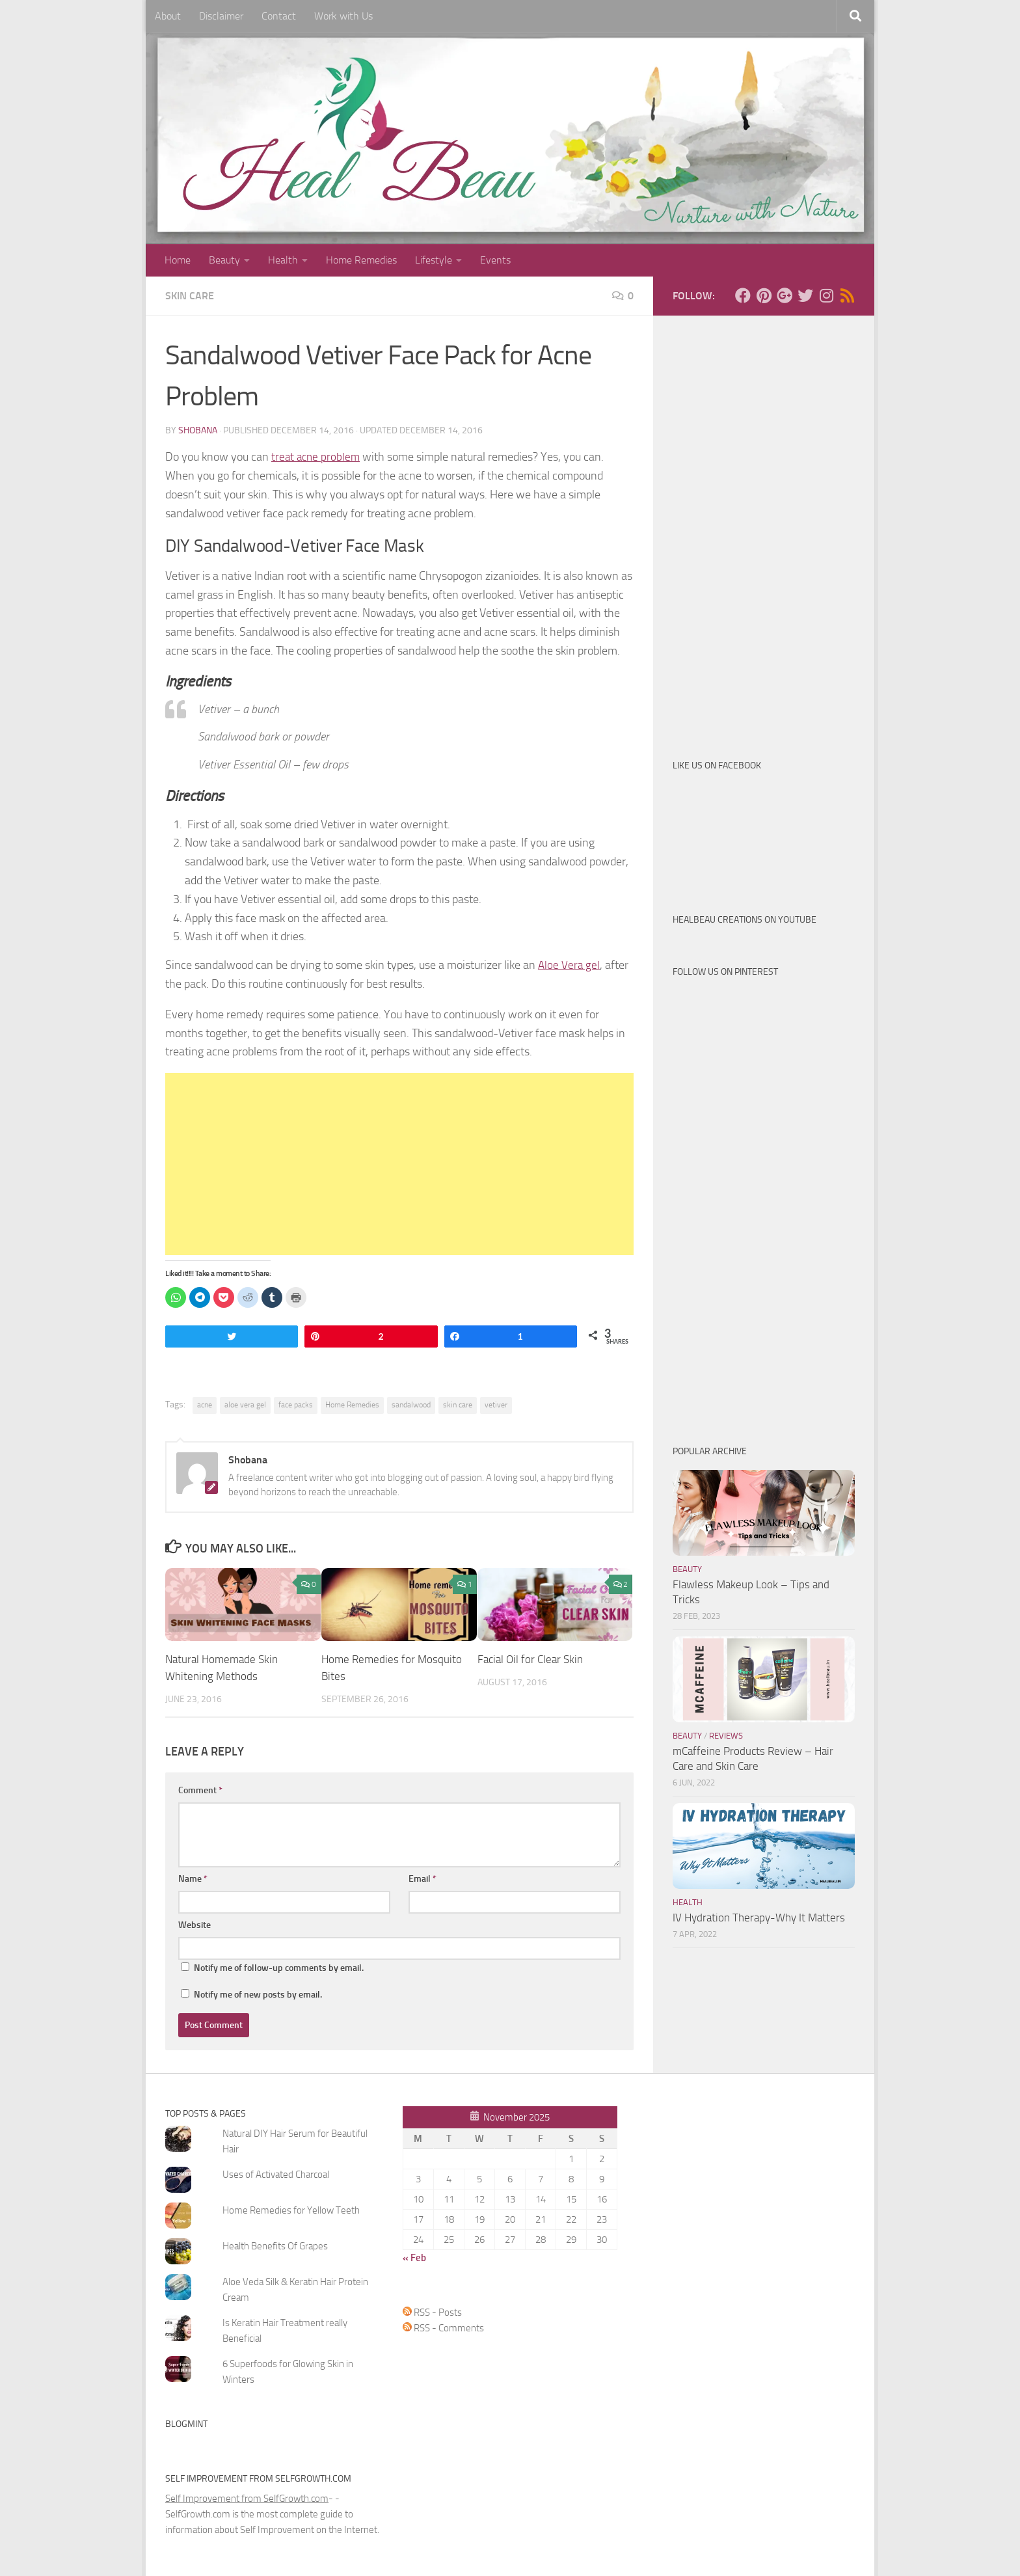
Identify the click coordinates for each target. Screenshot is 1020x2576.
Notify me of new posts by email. (258, 1994)
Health (283, 260)
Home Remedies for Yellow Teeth (291, 2210)
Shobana (197, 430)
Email (422, 1878)
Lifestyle (433, 260)
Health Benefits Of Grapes (275, 2245)
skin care (457, 1404)
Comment (200, 1789)
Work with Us (343, 16)
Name (193, 1878)
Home (178, 260)
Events (495, 260)
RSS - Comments (443, 2327)
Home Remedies (361, 260)
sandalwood (411, 1404)
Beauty (224, 260)
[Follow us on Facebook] (743, 295)
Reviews (726, 1736)
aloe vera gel (245, 1404)
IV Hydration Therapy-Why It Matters (759, 1917)
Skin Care (189, 296)
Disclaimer (221, 16)
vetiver (496, 1404)
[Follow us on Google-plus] (784, 295)
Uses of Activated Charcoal (275, 2174)
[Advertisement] (399, 1164)
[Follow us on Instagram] (826, 295)
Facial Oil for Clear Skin (530, 1659)
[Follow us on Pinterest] (764, 295)
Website (194, 1924)
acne (204, 1404)
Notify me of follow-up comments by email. (279, 1967)
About (168, 16)
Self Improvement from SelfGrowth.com (247, 2498)
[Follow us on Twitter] (805, 295)
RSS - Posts (432, 2312)
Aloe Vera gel (569, 965)
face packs (295, 1404)
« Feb (414, 2257)
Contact (279, 16)
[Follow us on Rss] (847, 295)
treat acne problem (317, 457)
